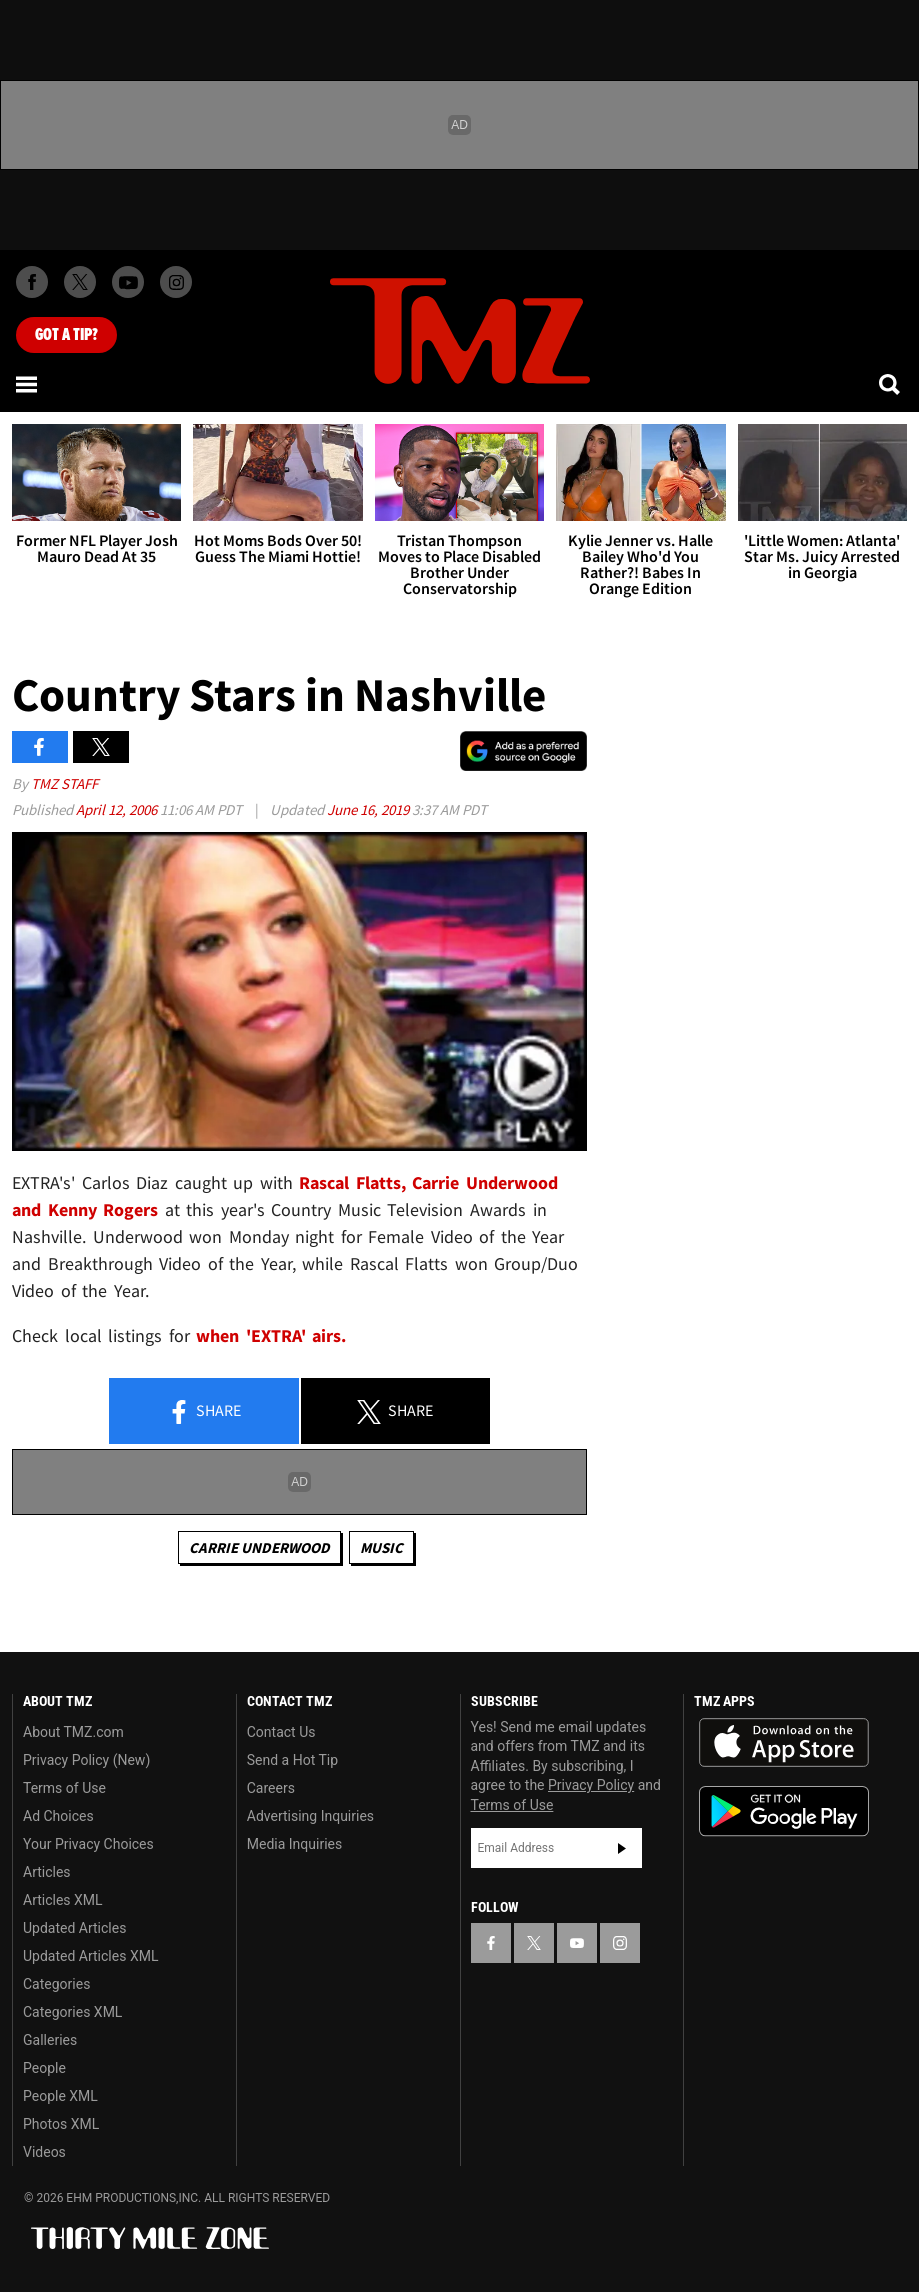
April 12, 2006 (118, 809)
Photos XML (61, 2124)
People (44, 2068)
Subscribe (622, 1848)
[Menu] (28, 384)
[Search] (891, 384)
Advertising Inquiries (310, 1816)
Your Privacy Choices (88, 1844)
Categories (56, 1984)
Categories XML (72, 2012)
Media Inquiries (294, 1844)
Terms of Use (64, 1788)
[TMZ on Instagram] (176, 282)
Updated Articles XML (90, 1956)
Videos (44, 2152)
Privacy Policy (591, 1785)
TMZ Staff (64, 783)
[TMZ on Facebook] (32, 282)
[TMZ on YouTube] (577, 1943)
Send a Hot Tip (292, 1760)
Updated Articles (74, 1928)
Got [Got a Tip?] (66, 335)
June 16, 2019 (369, 809)
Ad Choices (58, 1816)
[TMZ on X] (80, 282)
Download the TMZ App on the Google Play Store (784, 1811)
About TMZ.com (73, 1732)
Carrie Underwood (259, 1547)
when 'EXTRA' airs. (271, 1335)
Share (204, 1412)
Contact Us (281, 1732)
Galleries (50, 2040)
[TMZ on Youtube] (128, 282)
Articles (47, 1872)
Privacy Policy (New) (86, 1760)
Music (381, 1547)
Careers (271, 1788)
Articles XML (63, 1900)
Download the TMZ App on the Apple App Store (784, 1743)
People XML (60, 2096)
